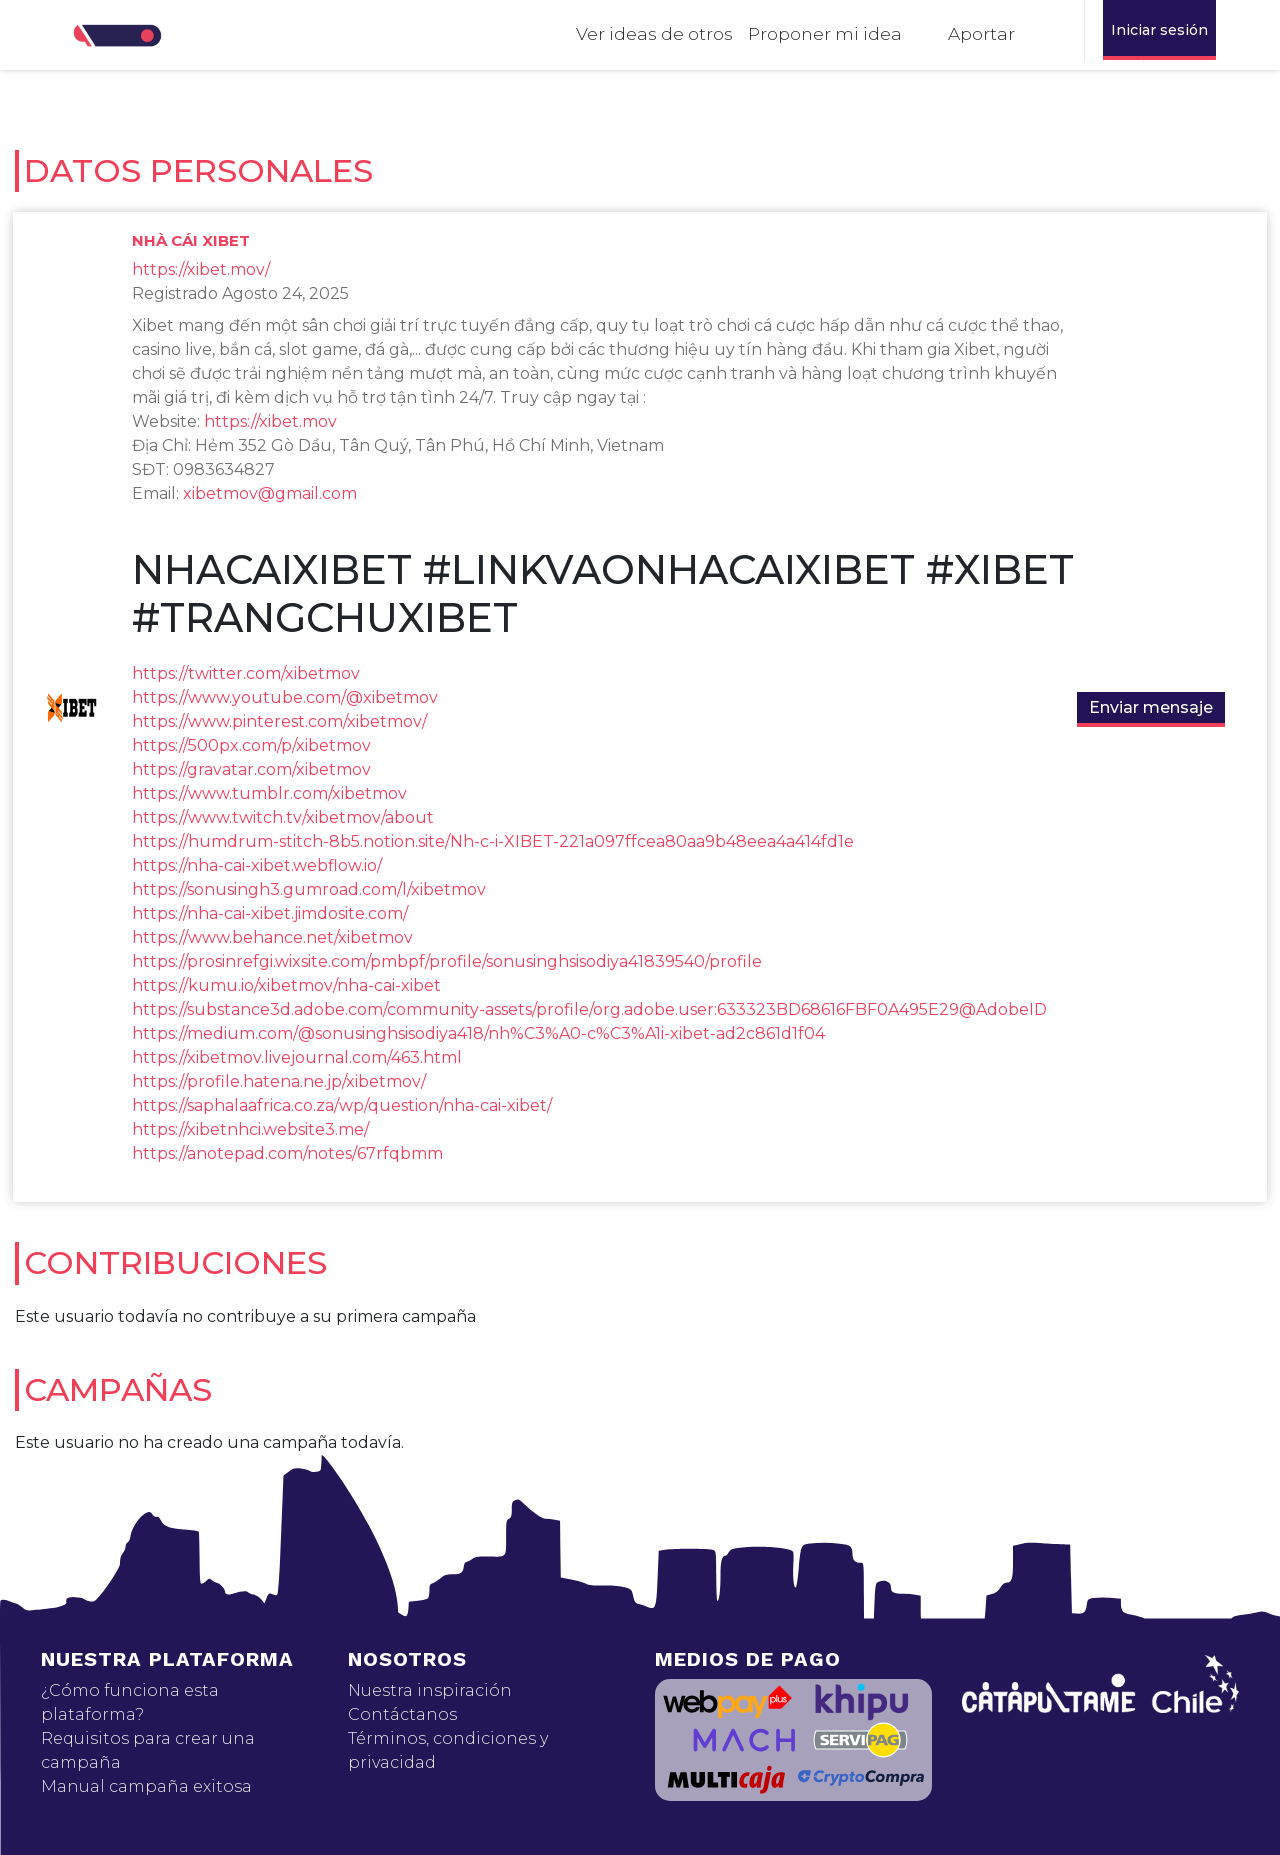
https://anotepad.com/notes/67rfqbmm (287, 1153)
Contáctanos (402, 1714)
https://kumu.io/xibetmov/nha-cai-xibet (286, 985)
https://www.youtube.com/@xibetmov (285, 697)
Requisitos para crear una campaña (148, 1750)
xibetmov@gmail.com (270, 493)
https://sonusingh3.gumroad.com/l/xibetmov (309, 889)
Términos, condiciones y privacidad (448, 1750)
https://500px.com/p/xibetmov (251, 745)
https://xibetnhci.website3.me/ (250, 1129)
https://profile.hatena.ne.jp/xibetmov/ (279, 1081)
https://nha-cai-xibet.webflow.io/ (257, 865)
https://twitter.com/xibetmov (246, 673)
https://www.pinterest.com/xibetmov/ (279, 721)
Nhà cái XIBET (191, 240)
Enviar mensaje (1151, 707)
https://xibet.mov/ (201, 269)
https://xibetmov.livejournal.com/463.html (297, 1057)
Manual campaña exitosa (146, 1786)
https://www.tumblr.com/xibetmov (269, 793)
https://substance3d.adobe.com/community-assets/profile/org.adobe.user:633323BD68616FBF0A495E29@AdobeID (589, 1009)
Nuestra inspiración (430, 1690)
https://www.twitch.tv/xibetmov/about (283, 817)
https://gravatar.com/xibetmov (251, 769)
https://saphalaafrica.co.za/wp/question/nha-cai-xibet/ (342, 1105)
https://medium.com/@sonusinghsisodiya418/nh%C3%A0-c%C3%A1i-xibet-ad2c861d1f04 (478, 1033)
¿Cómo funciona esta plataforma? (130, 1702)
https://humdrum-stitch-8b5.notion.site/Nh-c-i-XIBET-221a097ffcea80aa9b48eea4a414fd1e (493, 841)
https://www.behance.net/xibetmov (272, 937)
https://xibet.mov (270, 421)
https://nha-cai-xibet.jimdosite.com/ (270, 913)
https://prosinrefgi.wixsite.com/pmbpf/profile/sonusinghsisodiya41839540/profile (447, 961)
